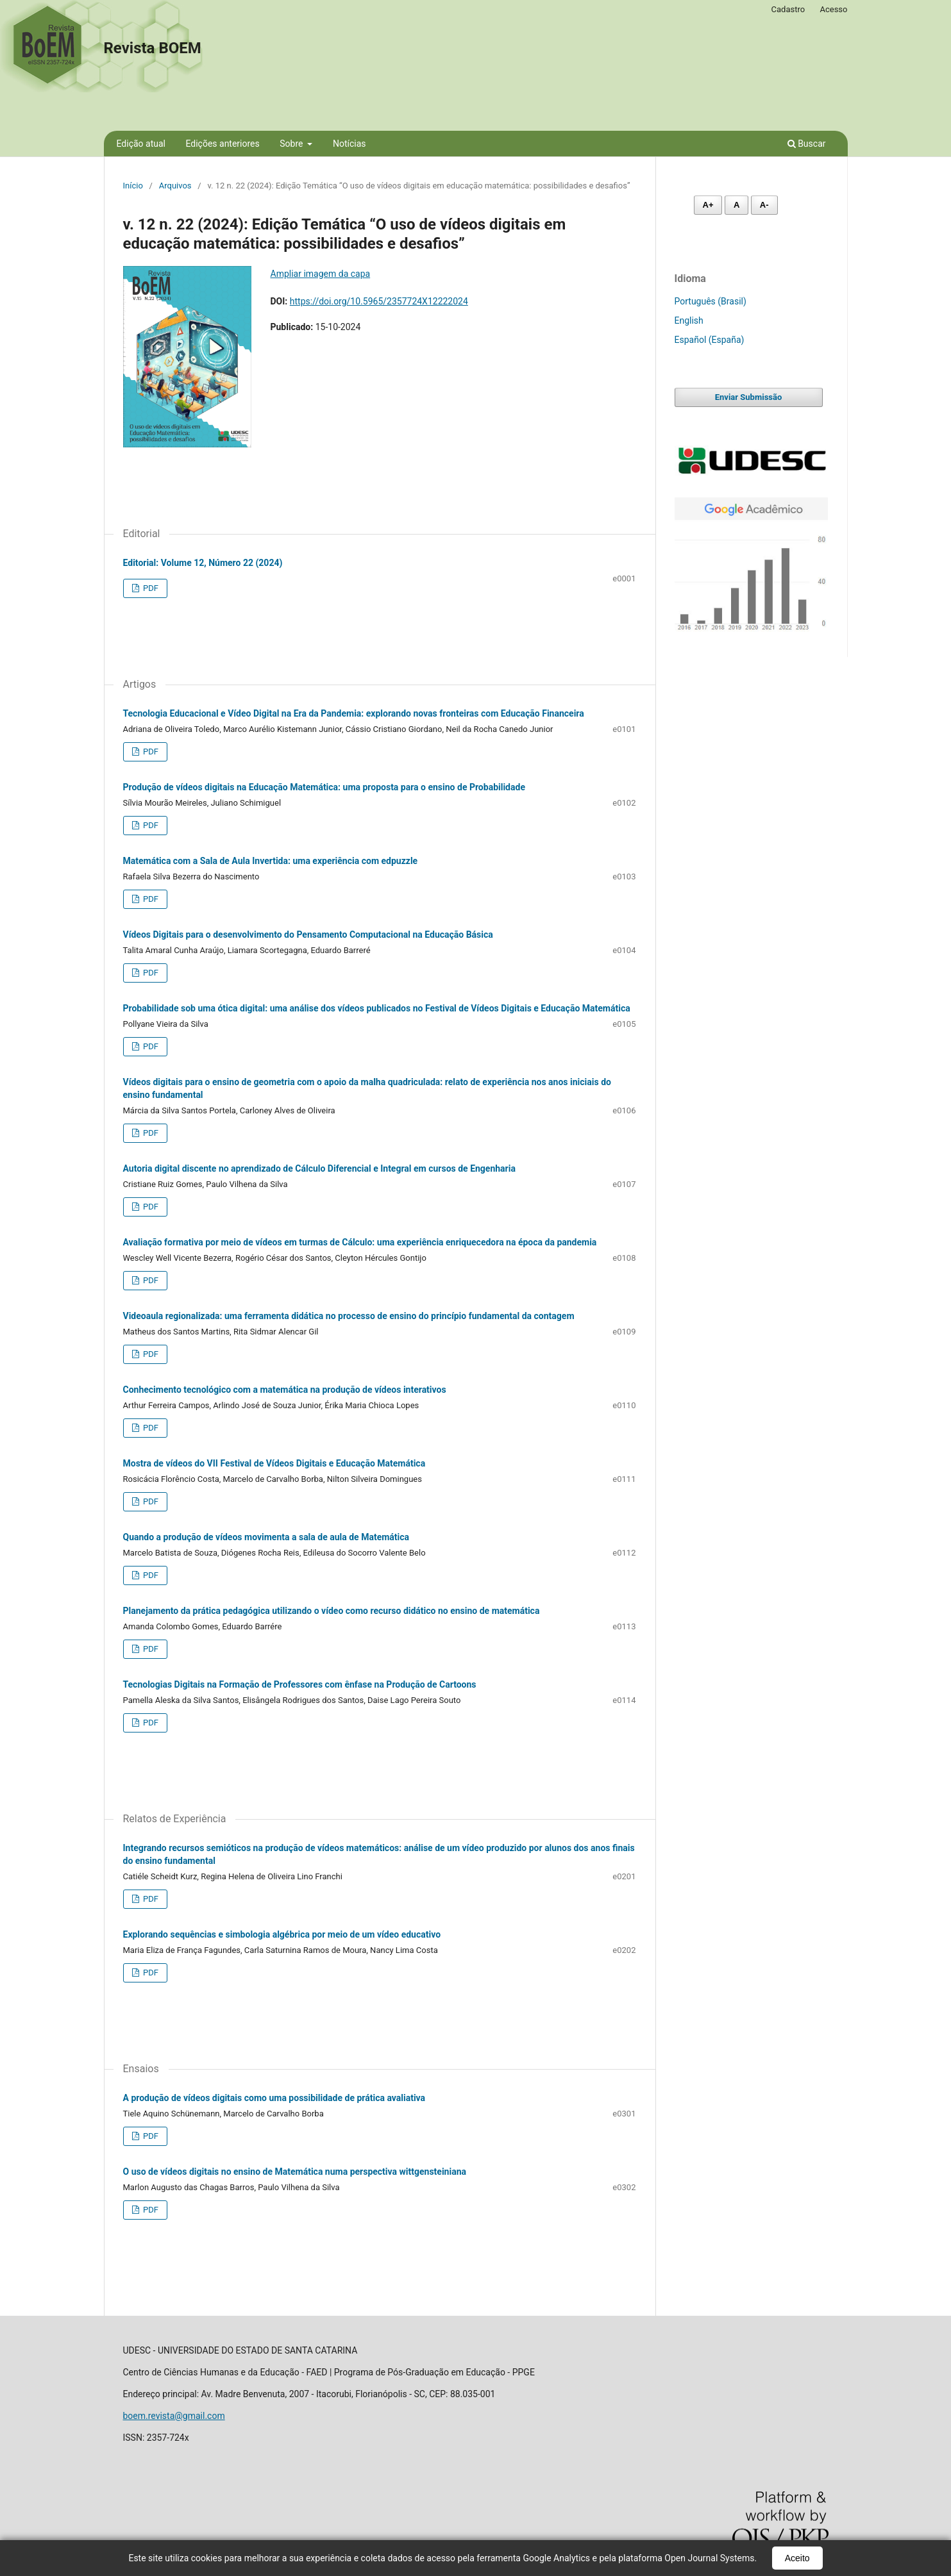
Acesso (833, 9)
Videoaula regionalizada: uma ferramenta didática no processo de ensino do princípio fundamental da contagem (349, 1316)
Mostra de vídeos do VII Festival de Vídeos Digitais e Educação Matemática (274, 1463)
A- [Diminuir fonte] (764, 205)
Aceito (797, 2558)
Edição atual (141, 143)
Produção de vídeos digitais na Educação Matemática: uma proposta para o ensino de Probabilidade (324, 787)
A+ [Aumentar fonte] (708, 205)
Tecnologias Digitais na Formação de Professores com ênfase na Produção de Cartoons (299, 1684)
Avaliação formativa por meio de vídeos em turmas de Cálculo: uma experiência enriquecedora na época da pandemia (360, 1242)
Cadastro (788, 9)
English (689, 320)
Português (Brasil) (710, 301)
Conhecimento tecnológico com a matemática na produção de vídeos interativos (284, 1389)
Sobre (292, 143)
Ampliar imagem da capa (321, 274)
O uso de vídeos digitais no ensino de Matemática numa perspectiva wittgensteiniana (294, 2171)
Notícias (349, 143)
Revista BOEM (152, 48)
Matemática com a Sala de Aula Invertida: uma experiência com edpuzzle (270, 861)
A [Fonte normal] (736, 205)
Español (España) (710, 340)
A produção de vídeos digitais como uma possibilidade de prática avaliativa (274, 2098)
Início (133, 185)
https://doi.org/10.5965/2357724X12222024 (379, 301)
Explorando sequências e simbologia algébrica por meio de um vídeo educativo (282, 1934)
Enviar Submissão (748, 397)
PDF (149, 588)
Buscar (806, 143)
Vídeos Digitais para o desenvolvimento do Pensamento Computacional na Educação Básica (308, 934)
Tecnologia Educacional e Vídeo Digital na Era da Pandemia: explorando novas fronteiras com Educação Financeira (353, 713)
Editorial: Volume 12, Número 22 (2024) (203, 563)
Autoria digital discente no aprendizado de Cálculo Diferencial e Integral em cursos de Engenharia (319, 1168)
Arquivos (175, 185)
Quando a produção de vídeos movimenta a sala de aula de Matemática (266, 1537)
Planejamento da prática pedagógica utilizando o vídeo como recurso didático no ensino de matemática (331, 1611)
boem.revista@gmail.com (174, 2416)
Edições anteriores (222, 143)
